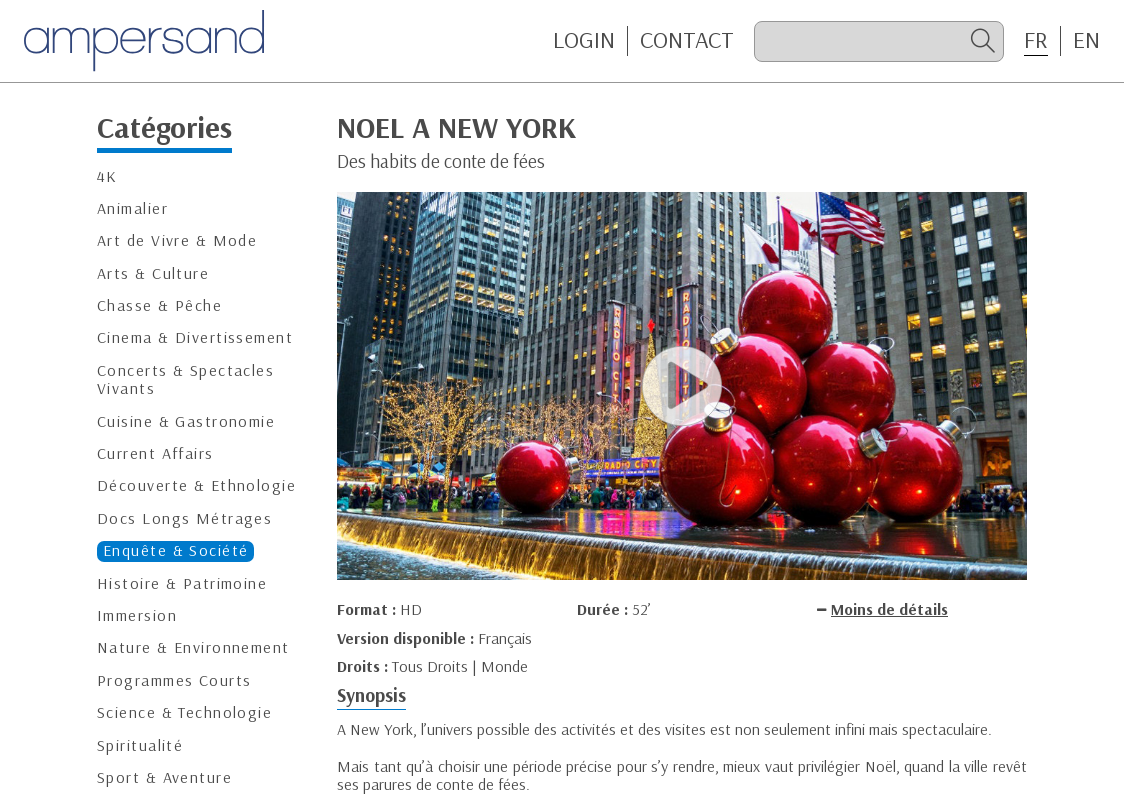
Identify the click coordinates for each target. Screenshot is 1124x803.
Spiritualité (140, 745)
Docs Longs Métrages (184, 518)
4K (107, 176)
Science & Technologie (184, 712)
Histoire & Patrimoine (182, 583)
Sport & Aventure (164, 777)
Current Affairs (155, 453)
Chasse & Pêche (159, 305)
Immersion (137, 615)
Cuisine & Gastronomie (186, 421)
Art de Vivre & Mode (177, 240)
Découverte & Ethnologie (196, 485)
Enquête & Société (175, 550)
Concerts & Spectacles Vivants (185, 379)
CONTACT (687, 40)
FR (1036, 40)
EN (1086, 40)
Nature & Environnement (193, 647)
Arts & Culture (153, 273)
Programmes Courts (174, 680)
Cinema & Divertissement (195, 337)
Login (584, 40)
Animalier (132, 208)
